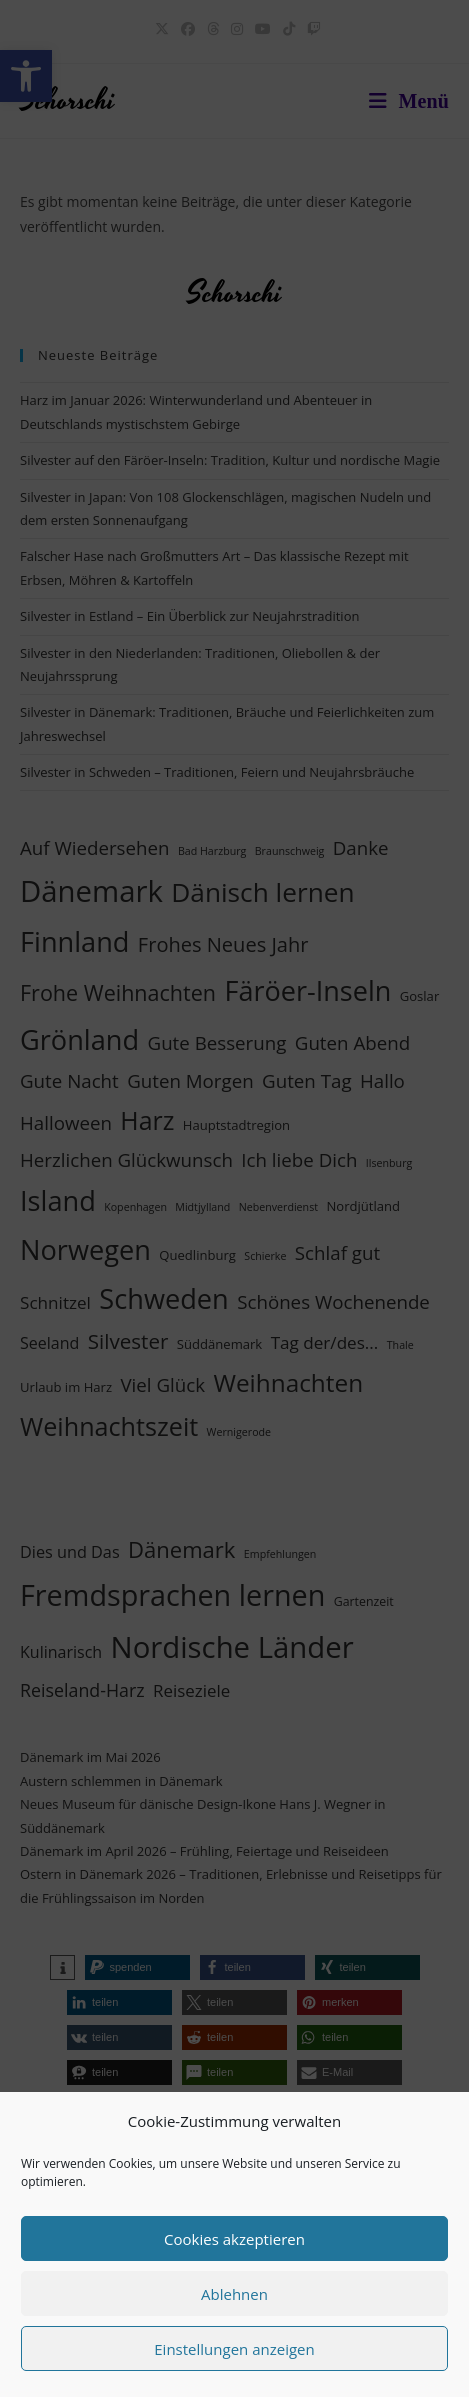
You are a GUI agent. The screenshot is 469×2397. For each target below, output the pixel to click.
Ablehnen (234, 2294)
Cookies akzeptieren (234, 2239)
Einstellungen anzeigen (234, 2349)
